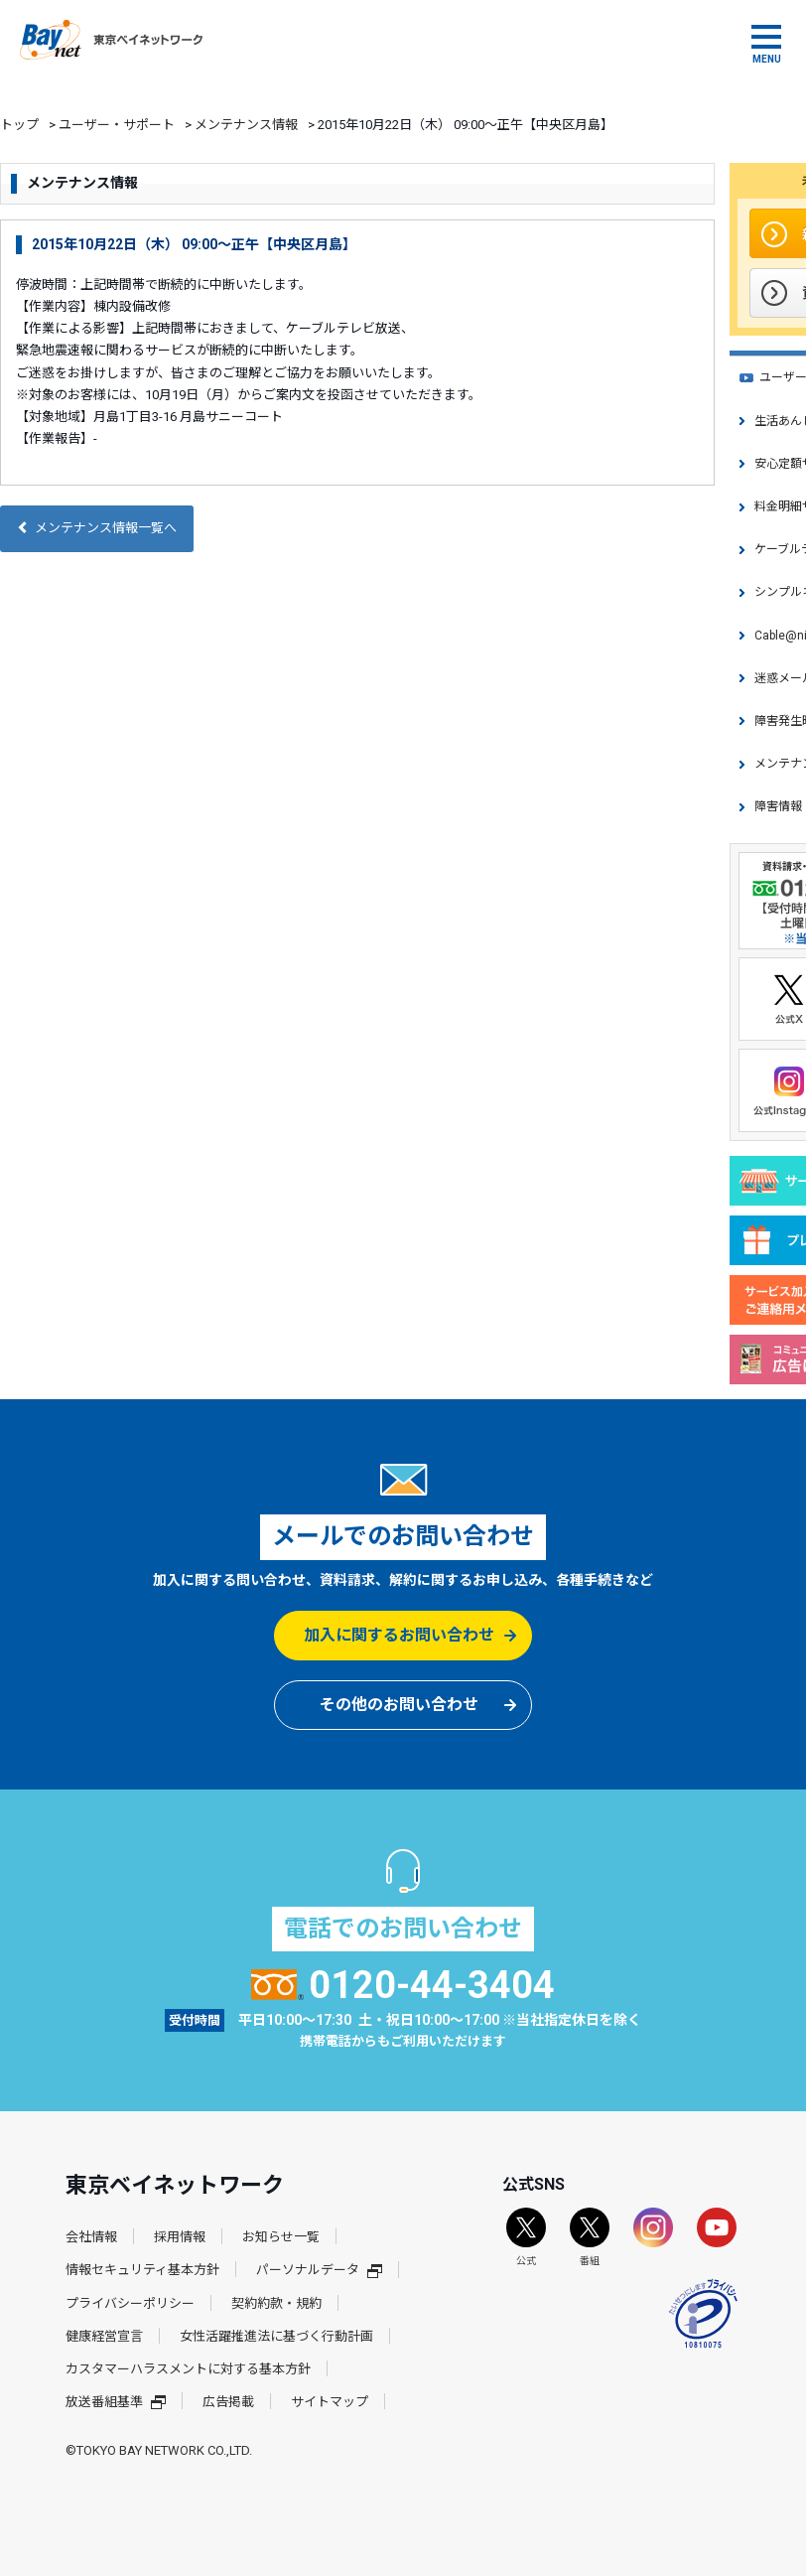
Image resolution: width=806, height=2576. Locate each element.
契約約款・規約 (276, 2303)
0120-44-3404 (403, 1985)
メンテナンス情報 (246, 124)
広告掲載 (228, 2401)
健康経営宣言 (104, 2336)
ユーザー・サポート (117, 124)
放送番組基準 (116, 2401)
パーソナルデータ (319, 2269)
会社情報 (91, 2236)
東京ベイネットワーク (111, 40)
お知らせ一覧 (281, 2236)
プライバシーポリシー (130, 2303)
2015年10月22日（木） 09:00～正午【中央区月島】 (194, 244)
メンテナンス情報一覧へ (97, 527)
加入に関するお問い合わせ (399, 1635)
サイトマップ (329, 2401)
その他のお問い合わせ (399, 1704)
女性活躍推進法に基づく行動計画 (276, 2336)
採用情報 (179, 2236)
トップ (19, 124)
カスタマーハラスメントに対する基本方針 (188, 2368)
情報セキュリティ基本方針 (142, 2269)
